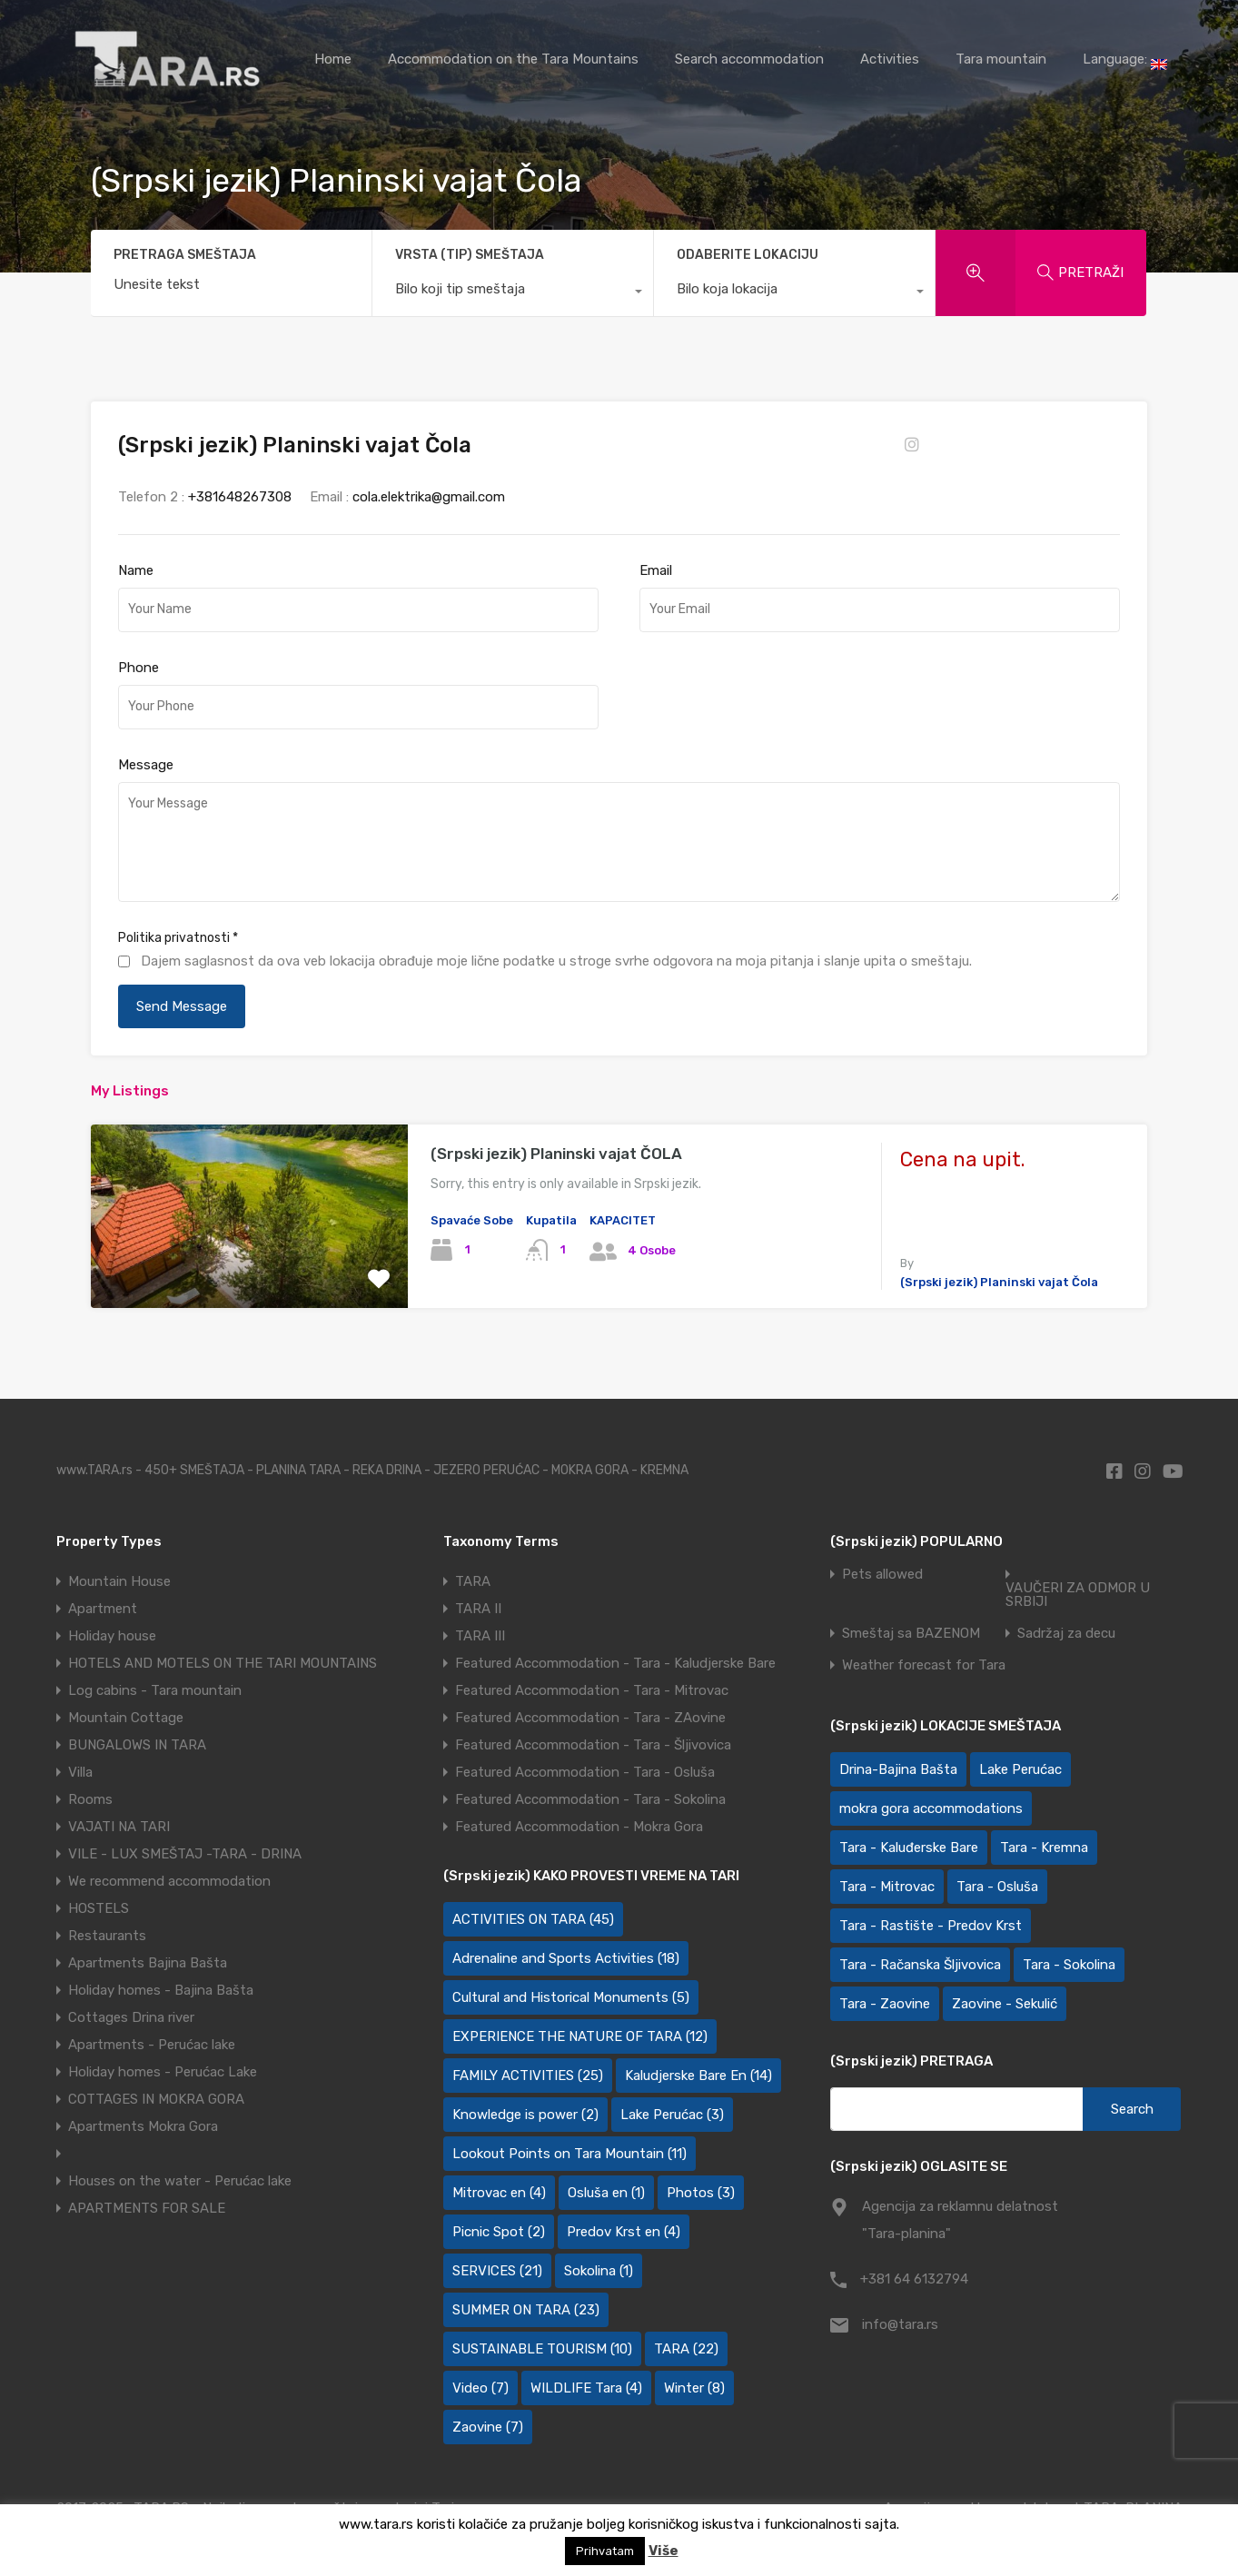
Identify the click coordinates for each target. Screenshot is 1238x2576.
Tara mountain (1001, 59)
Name (136, 570)
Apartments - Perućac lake (151, 2044)
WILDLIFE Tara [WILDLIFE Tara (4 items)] (586, 2388)
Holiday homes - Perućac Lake (162, 2072)
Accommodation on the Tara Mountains (513, 59)
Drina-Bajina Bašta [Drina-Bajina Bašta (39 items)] (898, 1769)
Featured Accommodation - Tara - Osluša (585, 1772)
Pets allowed (882, 1574)
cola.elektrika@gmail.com (428, 497)
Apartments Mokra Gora (143, 2126)
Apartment (102, 1608)
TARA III (480, 1636)
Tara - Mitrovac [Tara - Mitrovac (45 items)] (887, 1886)
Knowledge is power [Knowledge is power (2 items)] (525, 2114)
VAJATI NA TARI (119, 1826)
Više (663, 2550)
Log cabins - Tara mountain (155, 1690)
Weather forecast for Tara (923, 1665)
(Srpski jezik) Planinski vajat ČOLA (556, 1153)
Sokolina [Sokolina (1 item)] (598, 2271)
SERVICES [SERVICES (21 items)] (497, 2271)
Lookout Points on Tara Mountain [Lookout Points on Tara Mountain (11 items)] (569, 2153)
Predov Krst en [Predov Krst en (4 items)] (623, 2232)
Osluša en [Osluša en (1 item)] (606, 2193)
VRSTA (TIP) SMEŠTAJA (469, 255)
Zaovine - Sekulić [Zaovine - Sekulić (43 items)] (1004, 2004)
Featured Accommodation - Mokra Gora (579, 1826)
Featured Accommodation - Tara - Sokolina (590, 1799)
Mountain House (119, 1581)
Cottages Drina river (131, 2017)
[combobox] (512, 293)
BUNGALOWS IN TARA (137, 1745)
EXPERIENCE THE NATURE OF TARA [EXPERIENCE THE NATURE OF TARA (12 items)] (580, 2036)
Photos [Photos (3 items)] (701, 2193)
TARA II (478, 1608)
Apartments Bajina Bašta (147, 1963)
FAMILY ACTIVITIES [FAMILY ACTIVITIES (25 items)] (527, 2075)
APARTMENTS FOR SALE (146, 2208)
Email (655, 570)
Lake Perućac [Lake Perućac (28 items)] (1020, 1769)
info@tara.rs (900, 2324)
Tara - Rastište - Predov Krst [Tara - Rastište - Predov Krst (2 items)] (930, 1925)
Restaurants (107, 1935)
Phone (138, 667)
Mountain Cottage (125, 1717)
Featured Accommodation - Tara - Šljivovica (593, 1745)
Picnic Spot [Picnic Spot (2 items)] (498, 2232)
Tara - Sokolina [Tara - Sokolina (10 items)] (1069, 1965)
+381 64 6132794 (914, 2279)
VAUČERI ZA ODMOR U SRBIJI (1077, 1595)
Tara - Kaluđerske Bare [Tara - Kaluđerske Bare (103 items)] (908, 1847)
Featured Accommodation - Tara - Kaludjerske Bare (615, 1663)
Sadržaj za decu (1066, 1633)
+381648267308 (240, 497)
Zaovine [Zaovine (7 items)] (487, 2427)
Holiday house (112, 1636)
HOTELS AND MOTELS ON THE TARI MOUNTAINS (222, 1663)
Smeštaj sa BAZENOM (911, 1633)
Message (145, 765)
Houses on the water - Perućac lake (180, 2181)
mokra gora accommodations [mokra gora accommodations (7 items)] (931, 1808)
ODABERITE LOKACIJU (747, 255)
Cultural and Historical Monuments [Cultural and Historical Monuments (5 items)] (570, 1997)
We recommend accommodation (169, 1881)
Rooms (90, 1799)
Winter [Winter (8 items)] (694, 2388)
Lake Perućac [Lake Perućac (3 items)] (672, 2114)
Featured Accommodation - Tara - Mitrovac (591, 1690)
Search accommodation (749, 59)
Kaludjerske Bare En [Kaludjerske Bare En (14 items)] (698, 2075)
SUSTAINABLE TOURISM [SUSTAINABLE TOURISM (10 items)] (542, 2349)
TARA (472, 1581)
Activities (889, 59)
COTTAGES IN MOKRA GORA (156, 2099)
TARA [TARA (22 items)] (686, 2349)
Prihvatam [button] (605, 2551)
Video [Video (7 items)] (480, 2388)
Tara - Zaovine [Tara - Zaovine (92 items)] (884, 2004)
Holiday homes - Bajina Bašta (160, 1990)
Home (333, 59)
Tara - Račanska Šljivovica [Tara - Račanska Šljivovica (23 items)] (920, 1965)
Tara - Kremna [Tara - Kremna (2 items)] (1044, 1847)
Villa (80, 1772)
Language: (1125, 60)
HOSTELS (98, 1908)
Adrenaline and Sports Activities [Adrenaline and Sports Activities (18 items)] (565, 1958)
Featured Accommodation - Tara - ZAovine (590, 1717)
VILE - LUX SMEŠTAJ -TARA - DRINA (185, 1854)
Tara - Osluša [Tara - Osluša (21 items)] (997, 1886)
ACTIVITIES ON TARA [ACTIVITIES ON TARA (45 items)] (533, 1919)
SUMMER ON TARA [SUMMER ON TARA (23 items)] (525, 2310)
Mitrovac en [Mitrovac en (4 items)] (499, 2193)
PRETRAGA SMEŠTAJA (185, 255)
